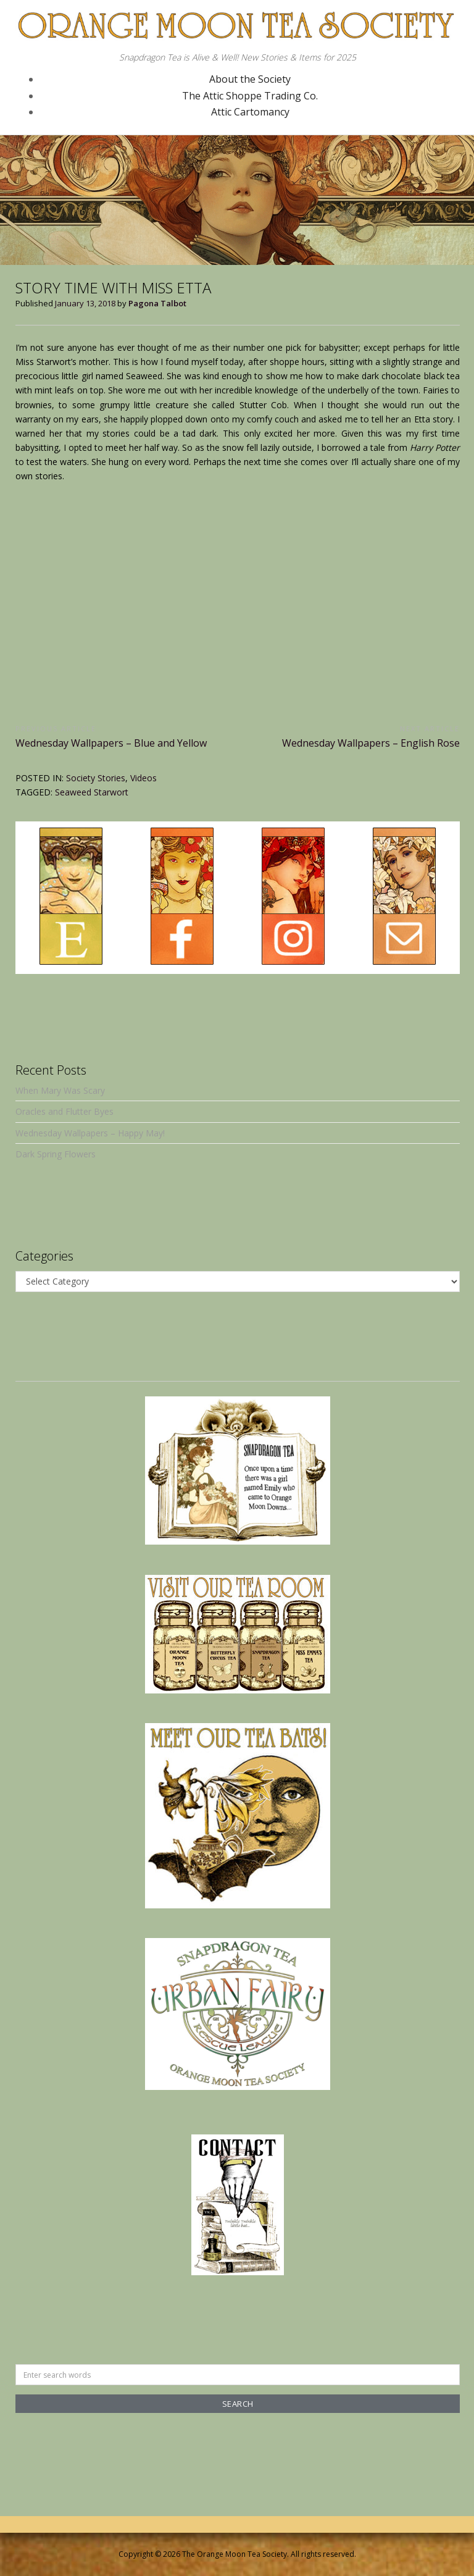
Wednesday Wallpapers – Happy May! (90, 1133)
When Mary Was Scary (60, 1090)
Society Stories (95, 778)
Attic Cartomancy (250, 112)
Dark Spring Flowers (55, 1154)
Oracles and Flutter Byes (64, 1111)
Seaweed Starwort (91, 792)
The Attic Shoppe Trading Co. (250, 96)
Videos (143, 778)
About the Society (250, 79)
